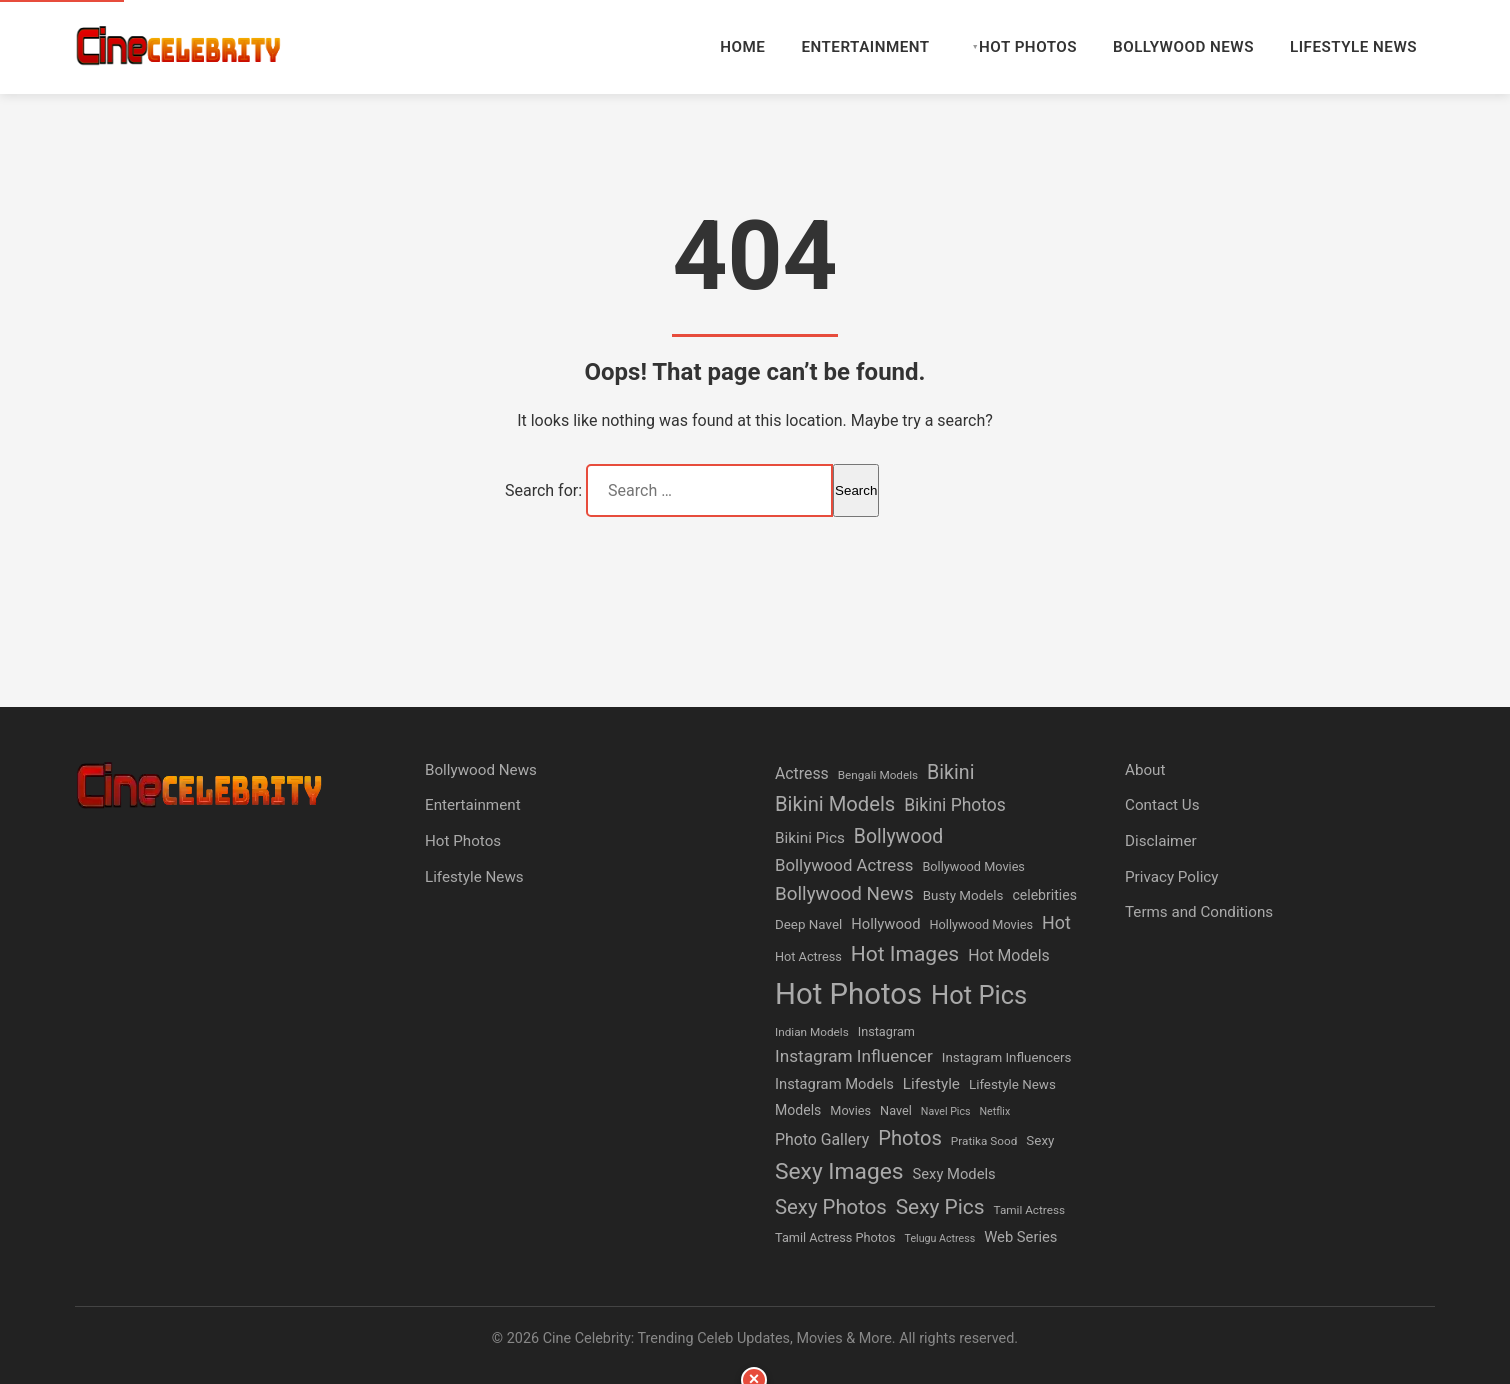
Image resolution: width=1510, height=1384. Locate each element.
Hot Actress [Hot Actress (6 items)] (808, 956)
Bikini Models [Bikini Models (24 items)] (835, 804)
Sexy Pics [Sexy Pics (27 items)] (940, 1207)
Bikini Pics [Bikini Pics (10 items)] (810, 838)
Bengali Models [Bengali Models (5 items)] (878, 775)
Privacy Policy (1172, 877)
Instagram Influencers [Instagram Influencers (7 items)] (1007, 1057)
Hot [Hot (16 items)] (1056, 922)
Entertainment (865, 47)
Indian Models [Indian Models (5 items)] (812, 1032)
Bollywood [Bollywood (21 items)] (898, 836)
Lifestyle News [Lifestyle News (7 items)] (1012, 1084)
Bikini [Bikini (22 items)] (950, 772)
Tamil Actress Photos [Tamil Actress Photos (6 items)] (835, 1237)
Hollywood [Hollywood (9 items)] (885, 924)
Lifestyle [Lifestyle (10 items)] (931, 1084)
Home (742, 47)
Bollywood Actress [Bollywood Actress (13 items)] (844, 865)
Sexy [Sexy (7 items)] (1040, 1140)
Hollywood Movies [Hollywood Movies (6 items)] (982, 924)
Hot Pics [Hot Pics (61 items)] (979, 995)
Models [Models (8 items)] (798, 1110)
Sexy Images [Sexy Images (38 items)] (839, 1171)
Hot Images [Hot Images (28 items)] (905, 953)
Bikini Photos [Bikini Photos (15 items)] (955, 805)
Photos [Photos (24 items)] (910, 1138)
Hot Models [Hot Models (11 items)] (1009, 955)
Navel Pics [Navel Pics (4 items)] (946, 1111)
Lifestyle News (1353, 47)
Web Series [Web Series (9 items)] (1020, 1237)
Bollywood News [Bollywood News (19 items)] (844, 894)
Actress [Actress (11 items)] (802, 773)
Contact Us (1162, 805)
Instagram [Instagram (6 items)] (886, 1031)
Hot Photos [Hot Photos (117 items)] (848, 994)
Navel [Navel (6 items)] (896, 1110)
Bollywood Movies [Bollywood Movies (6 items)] (973, 866)
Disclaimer (1161, 841)
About (1145, 770)
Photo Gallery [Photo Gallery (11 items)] (822, 1139)
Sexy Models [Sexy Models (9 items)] (954, 1174)
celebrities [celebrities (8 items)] (1044, 895)
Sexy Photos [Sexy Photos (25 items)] (831, 1207)
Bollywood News (1183, 47)
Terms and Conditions (1199, 912)
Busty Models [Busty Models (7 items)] (963, 895)
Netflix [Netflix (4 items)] (995, 1111)
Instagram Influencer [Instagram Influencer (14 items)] (854, 1056)
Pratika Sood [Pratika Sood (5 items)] (984, 1141)
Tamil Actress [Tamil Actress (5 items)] (1030, 1210)
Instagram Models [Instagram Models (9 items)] (834, 1084)
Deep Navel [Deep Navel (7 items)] (808, 924)
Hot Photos (1028, 47)
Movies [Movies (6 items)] (850, 1110)
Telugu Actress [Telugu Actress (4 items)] (940, 1238)
